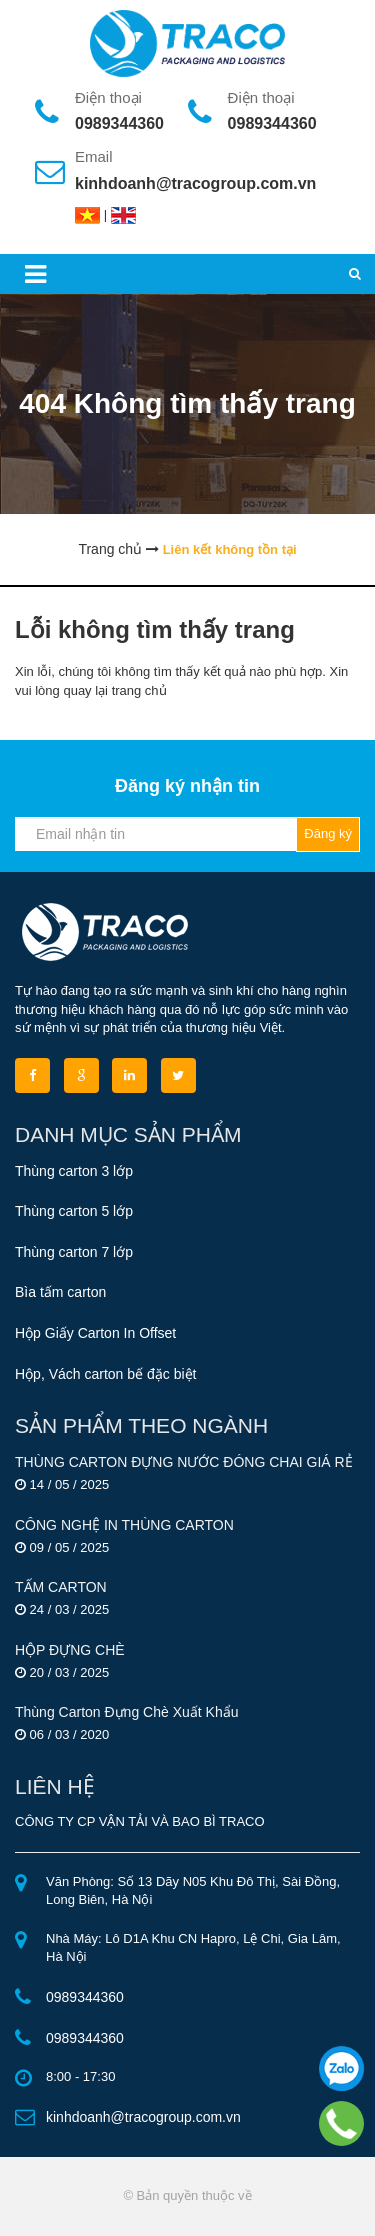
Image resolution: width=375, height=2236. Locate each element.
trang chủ (139, 690)
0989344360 (119, 123)
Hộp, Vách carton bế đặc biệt (105, 1374)
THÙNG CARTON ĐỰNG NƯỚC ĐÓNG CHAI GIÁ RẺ (184, 1462)
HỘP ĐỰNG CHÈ (70, 1650)
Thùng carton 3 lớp (74, 1171)
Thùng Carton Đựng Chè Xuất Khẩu (126, 1712)
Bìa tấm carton (60, 1292)
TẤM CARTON (61, 1587)
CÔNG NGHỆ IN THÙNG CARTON (124, 1525)
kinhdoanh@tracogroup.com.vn (195, 183)
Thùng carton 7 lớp (74, 1252)
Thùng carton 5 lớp (74, 1211)
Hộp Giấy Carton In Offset (95, 1333)
